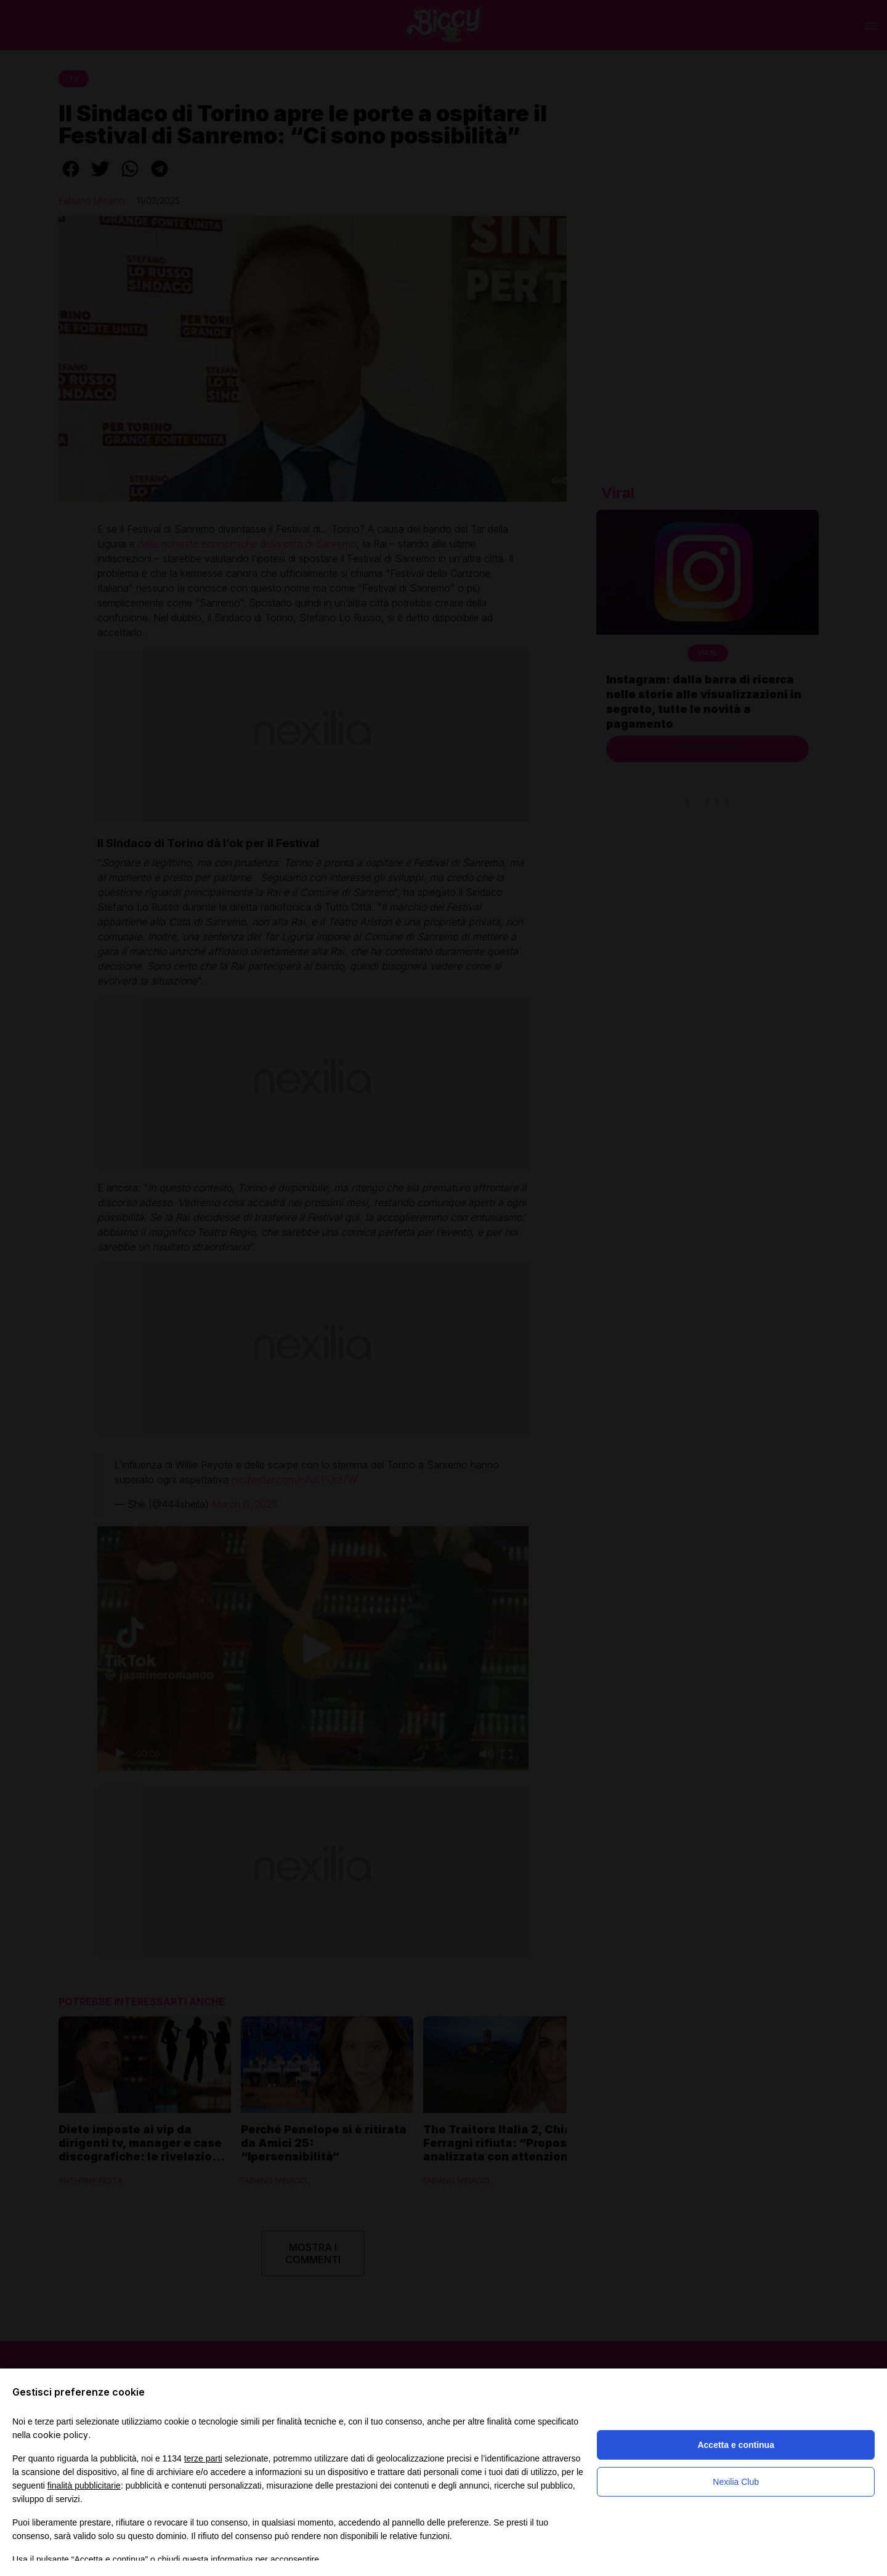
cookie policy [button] (60, 2434)
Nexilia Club (736, 2482)
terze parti (203, 2458)
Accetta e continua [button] (735, 2445)
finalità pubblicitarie (84, 2485)
